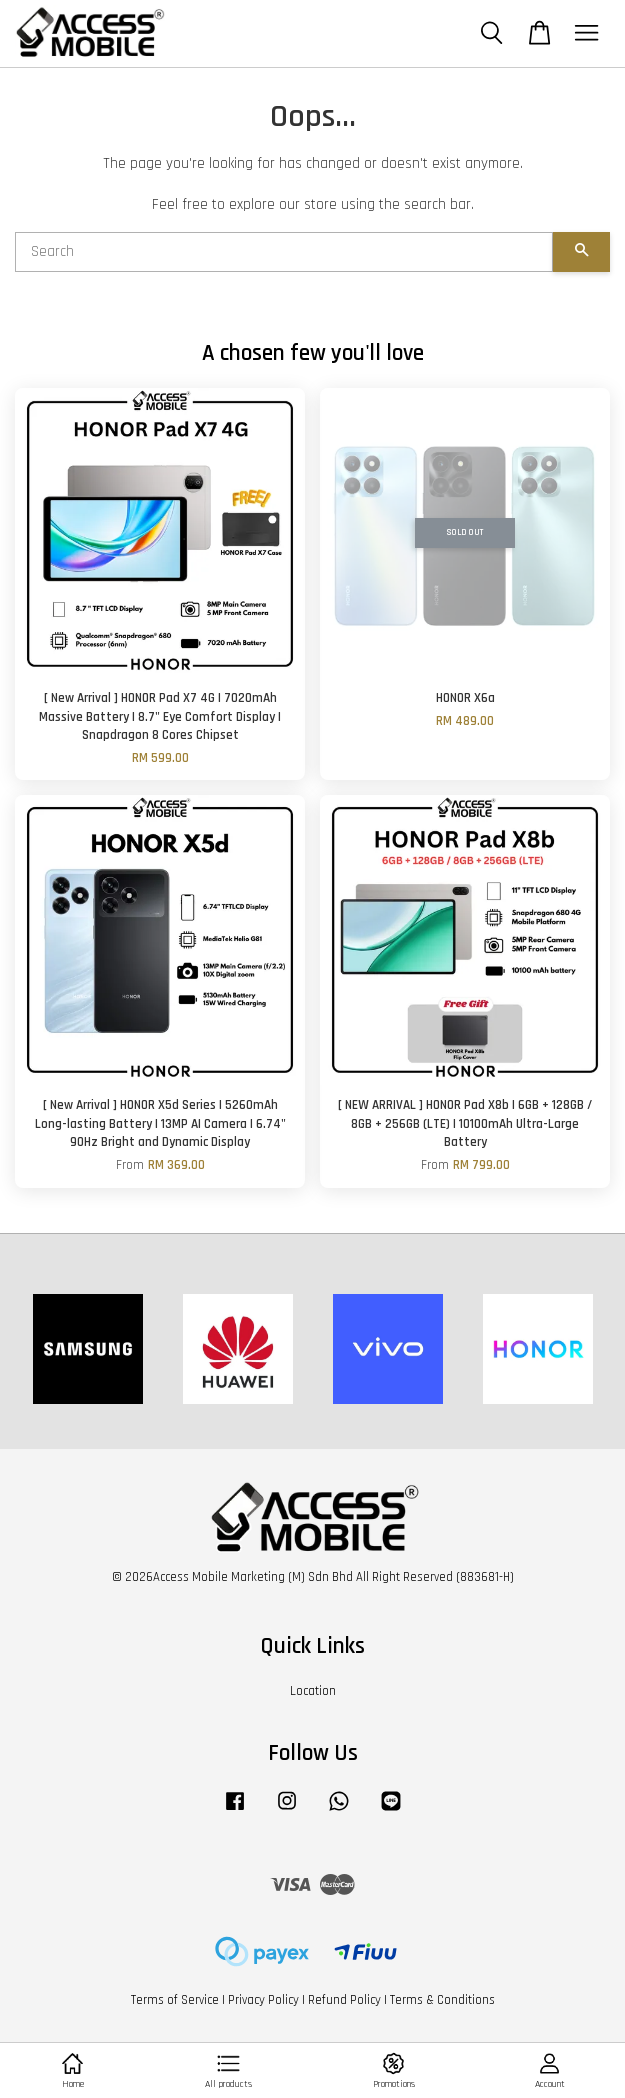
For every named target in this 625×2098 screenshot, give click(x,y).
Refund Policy (344, 2000)
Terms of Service (175, 2000)
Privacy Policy (263, 2000)
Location (313, 1691)
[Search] (284, 252)
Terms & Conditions (442, 2000)
